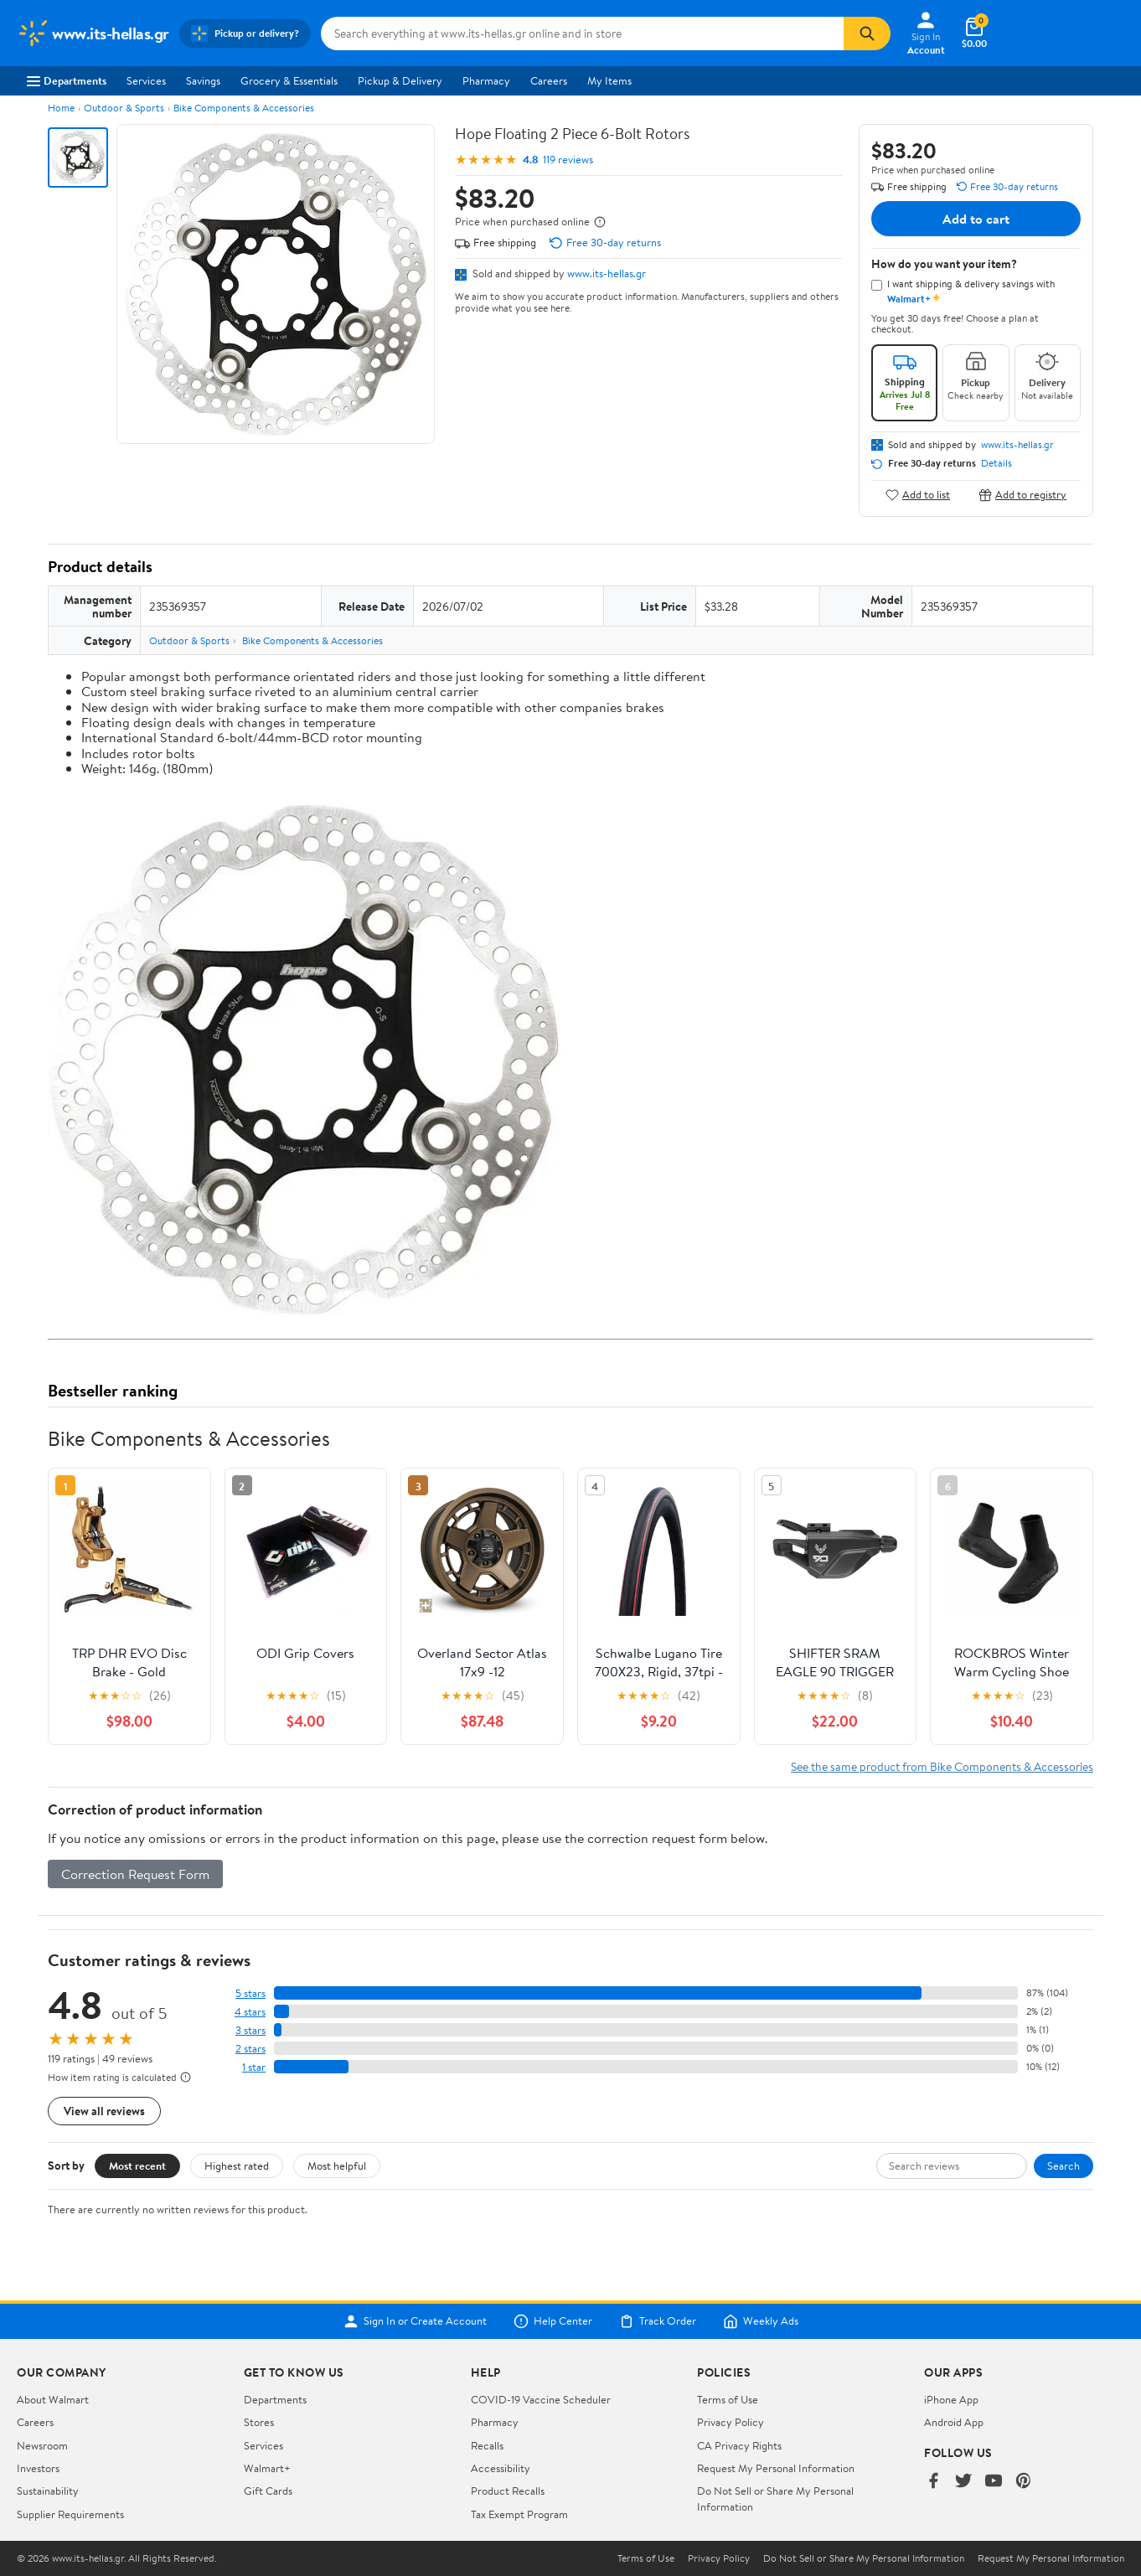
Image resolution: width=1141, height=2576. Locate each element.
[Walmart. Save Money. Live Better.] (93, 33)
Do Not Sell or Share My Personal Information (863, 2558)
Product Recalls (508, 2490)
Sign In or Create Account (415, 2321)
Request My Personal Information (775, 2467)
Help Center (553, 2321)
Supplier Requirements (70, 2514)
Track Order (657, 2321)
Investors (38, 2467)
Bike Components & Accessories (243, 108)
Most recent (137, 2165)
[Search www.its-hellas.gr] (582, 33)
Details (996, 463)
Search (1063, 2165)
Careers (548, 80)
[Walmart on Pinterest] (1024, 2481)
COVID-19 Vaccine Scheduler (541, 2399)
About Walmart (53, 2399)
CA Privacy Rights (739, 2445)
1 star (254, 2067)
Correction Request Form (135, 1874)
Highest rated (236, 2165)
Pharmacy (486, 80)
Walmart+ (267, 2467)
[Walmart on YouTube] (993, 2481)
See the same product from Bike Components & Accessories (942, 1766)
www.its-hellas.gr (606, 273)
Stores (259, 2421)
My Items (609, 80)
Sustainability (48, 2490)
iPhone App (951, 2399)
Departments (66, 80)
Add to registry (1022, 495)
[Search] (867, 33)
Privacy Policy (730, 2421)
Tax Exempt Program (519, 2514)
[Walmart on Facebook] (933, 2481)
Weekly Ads (760, 2321)
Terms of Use (727, 2399)
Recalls (487, 2445)
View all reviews (104, 2111)
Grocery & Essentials (289, 80)
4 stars (250, 2012)
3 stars (250, 2030)
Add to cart (975, 218)
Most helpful (336, 2165)
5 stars (250, 1993)
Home (61, 108)
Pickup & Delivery (400, 80)
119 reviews (568, 159)
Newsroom (42, 2445)
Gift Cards (268, 2490)
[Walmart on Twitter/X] (963, 2481)
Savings (203, 80)
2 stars (250, 2048)
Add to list (917, 495)
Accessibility (500, 2467)
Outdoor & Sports (124, 108)
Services (146, 80)
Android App (954, 2421)
